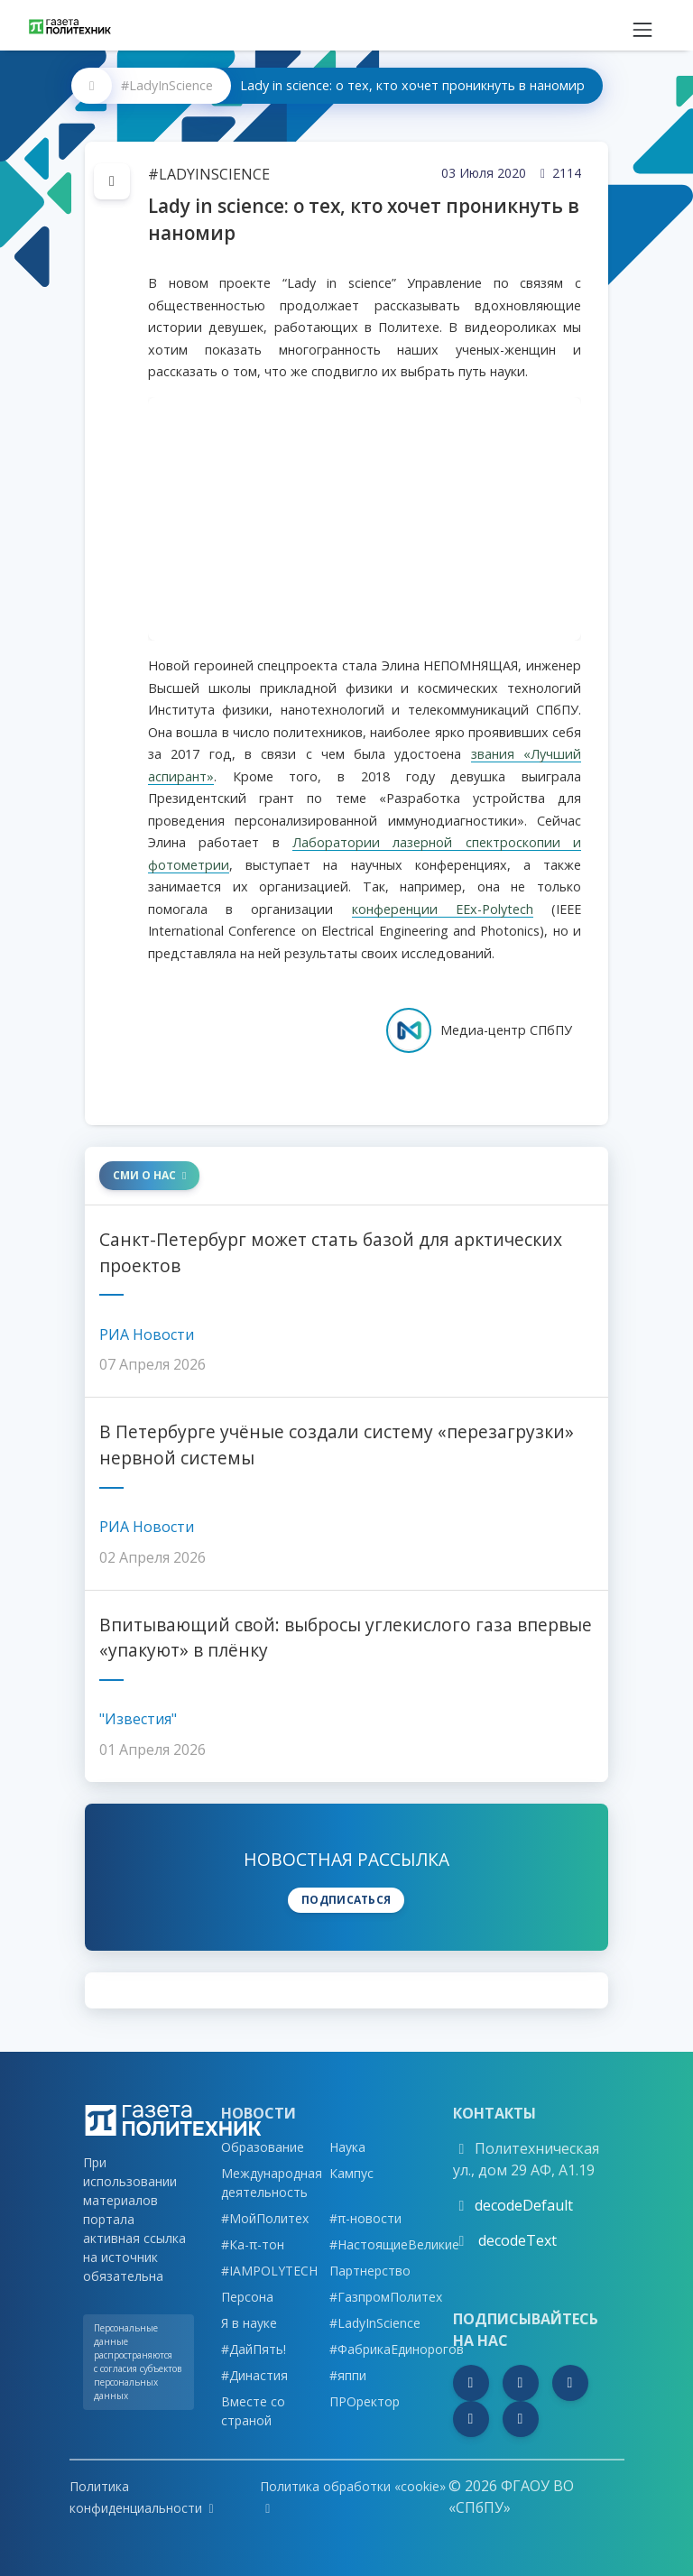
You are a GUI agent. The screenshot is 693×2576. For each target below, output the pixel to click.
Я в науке (249, 2322)
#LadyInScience (167, 85)
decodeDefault (524, 2205)
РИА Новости (146, 1334)
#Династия (254, 2375)
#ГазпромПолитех (385, 2296)
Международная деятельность (271, 2183)
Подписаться (346, 1899)
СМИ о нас (149, 1175)
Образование (262, 2147)
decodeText (516, 2240)
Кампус (351, 2173)
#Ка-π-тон (252, 2244)
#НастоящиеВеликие (394, 2244)
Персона (247, 2296)
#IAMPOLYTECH (269, 2270)
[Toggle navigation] (642, 25)
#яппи (347, 2375)
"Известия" (138, 1719)
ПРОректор (364, 2401)
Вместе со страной (253, 2411)
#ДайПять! (253, 2349)
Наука (347, 2147)
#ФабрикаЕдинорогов (396, 2349)
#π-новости (365, 2218)
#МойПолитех (265, 2218)
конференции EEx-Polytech (442, 909)
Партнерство (370, 2270)
